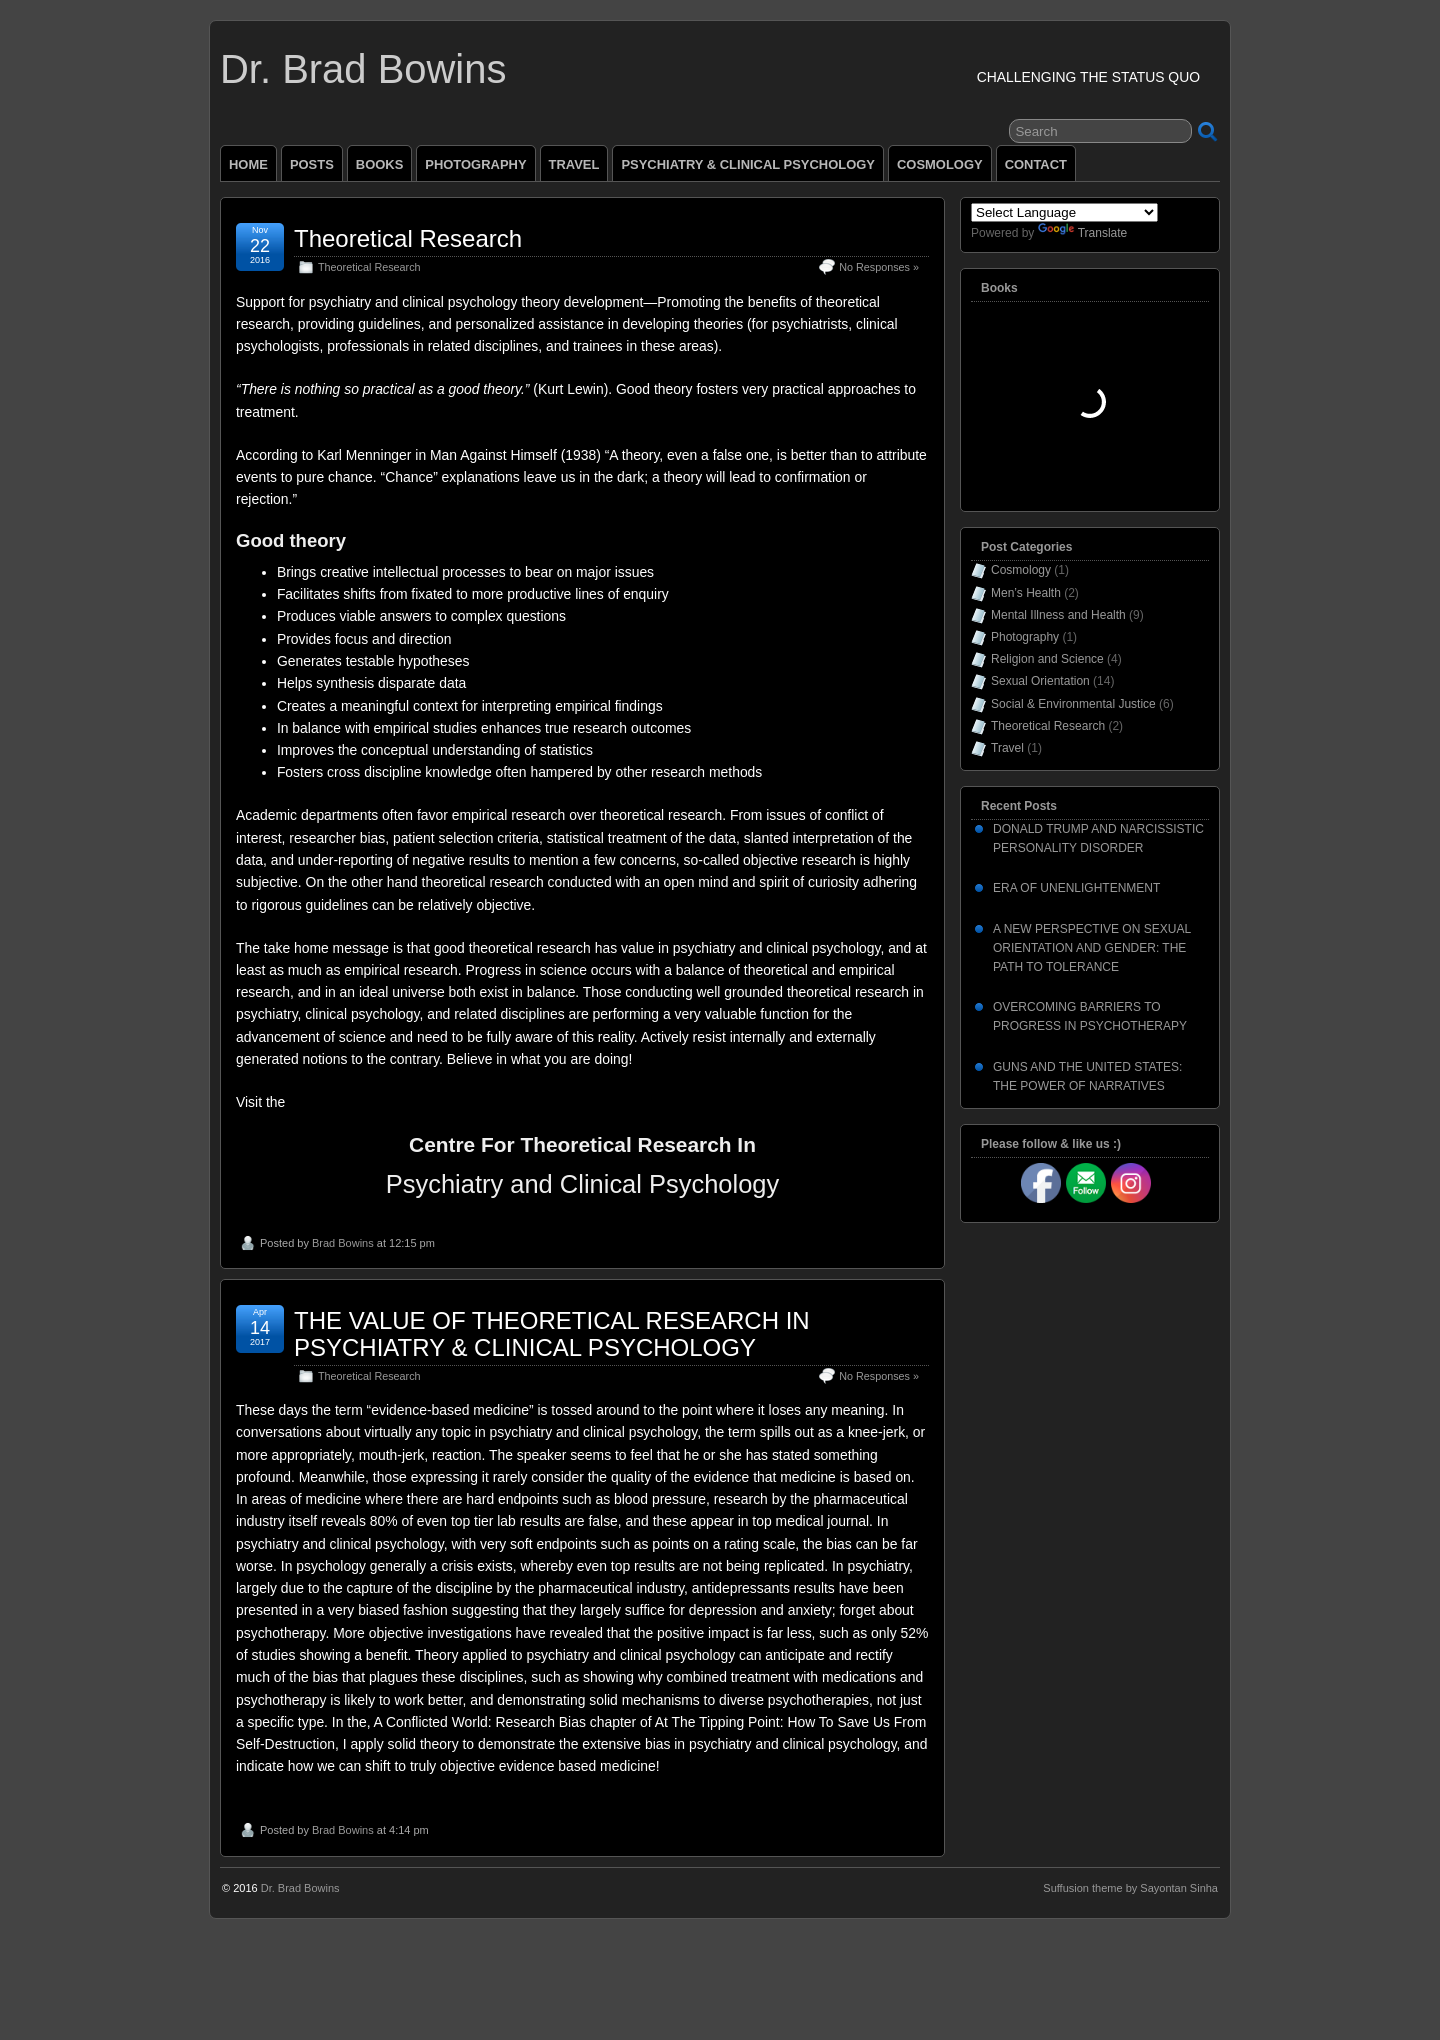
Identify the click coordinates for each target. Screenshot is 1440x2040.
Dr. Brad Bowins (363, 69)
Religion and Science (1047, 659)
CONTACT (1036, 164)
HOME (248, 164)
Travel (1007, 748)
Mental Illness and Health (1058, 615)
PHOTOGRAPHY (475, 164)
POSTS (312, 164)
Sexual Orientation (1040, 681)
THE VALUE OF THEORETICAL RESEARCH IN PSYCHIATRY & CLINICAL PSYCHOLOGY (552, 1333)
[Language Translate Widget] (1064, 212)
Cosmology (1021, 570)
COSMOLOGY (940, 164)
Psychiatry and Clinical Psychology (583, 1184)
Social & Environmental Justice (1073, 704)
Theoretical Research (408, 238)
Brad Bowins (343, 1243)
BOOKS (380, 164)
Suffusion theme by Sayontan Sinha (1130, 1888)
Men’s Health (1026, 593)
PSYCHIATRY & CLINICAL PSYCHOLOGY (748, 164)
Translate (1083, 233)
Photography (1025, 637)
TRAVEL (574, 164)
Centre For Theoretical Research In (582, 1144)
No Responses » (879, 267)
